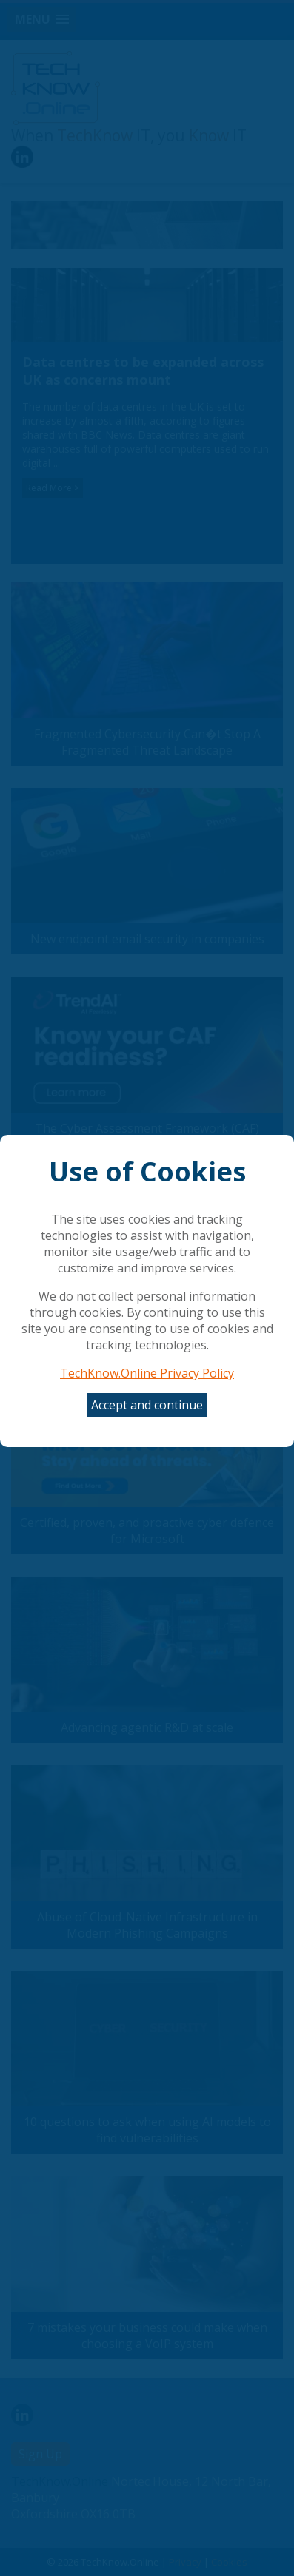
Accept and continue (147, 1405)
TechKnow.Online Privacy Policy (147, 1373)
